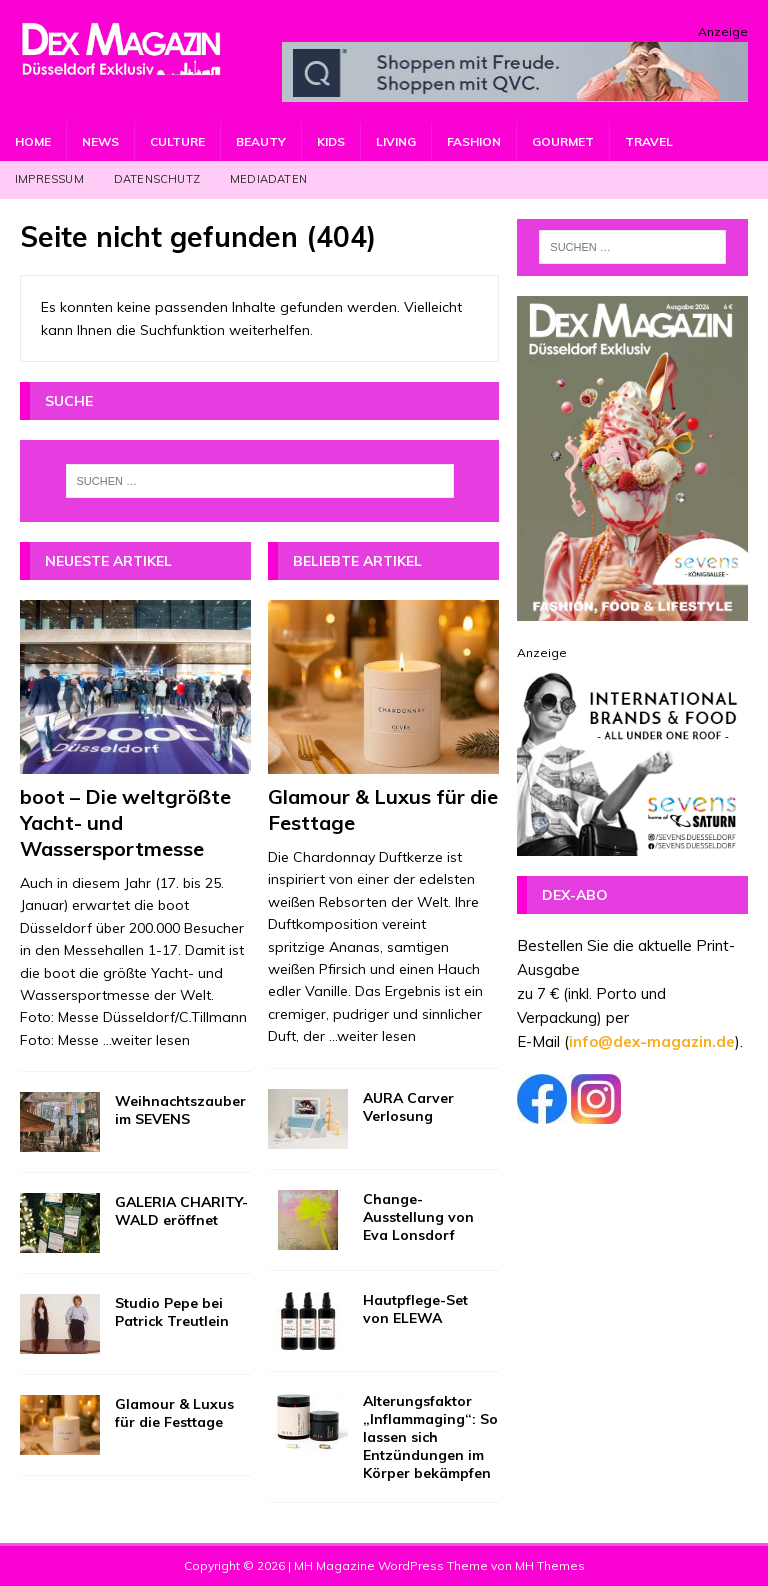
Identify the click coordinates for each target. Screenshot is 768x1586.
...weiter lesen (146, 1040)
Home (33, 141)
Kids (331, 141)
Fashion (474, 141)
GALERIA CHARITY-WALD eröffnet (181, 1211)
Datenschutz (157, 179)
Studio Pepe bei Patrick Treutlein (172, 1312)
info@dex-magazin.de (652, 1041)
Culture (177, 141)
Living (396, 141)
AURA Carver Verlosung (408, 1107)
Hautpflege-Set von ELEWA (415, 1309)
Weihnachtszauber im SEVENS (180, 1110)
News (100, 141)
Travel (649, 141)
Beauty (261, 141)
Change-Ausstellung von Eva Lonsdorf (418, 1217)
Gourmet (563, 141)
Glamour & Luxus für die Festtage (174, 1413)
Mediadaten (268, 179)
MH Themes (550, 1565)
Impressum (49, 179)
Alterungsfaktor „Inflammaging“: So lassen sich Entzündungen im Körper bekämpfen (430, 1437)
